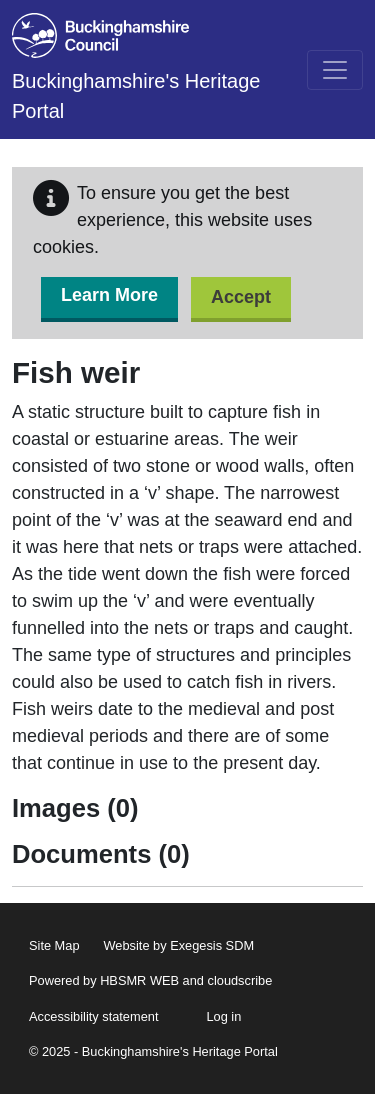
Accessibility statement (93, 1016)
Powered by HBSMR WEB (104, 980)
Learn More (109, 295)
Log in (223, 1016)
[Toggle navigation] (335, 70)
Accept (241, 297)
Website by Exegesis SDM (179, 945)
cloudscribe (240, 980)
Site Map (54, 945)
